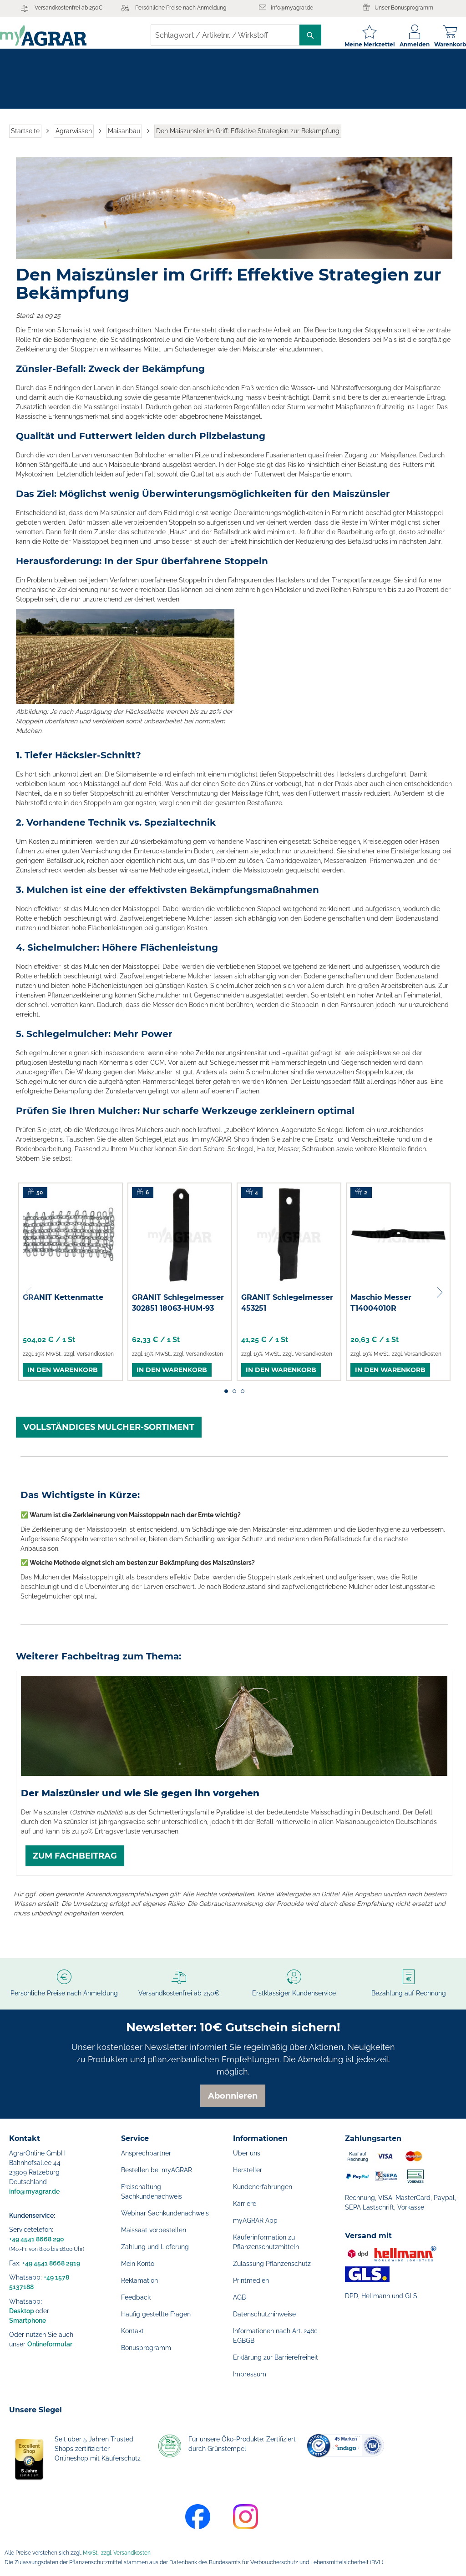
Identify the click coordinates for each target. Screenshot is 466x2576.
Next (439, 1300)
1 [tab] (226, 1398)
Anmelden (405, 44)
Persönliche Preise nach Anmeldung (180, 8)
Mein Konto (137, 2263)
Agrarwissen (74, 138)
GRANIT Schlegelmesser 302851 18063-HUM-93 (178, 1310)
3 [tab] (242, 1398)
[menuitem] (34, 71)
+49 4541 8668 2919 (51, 2263)
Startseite (25, 138)
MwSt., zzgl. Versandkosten (117, 2553)
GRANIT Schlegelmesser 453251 (287, 1310)
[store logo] (52, 35)
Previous (30, 1300)
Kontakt (132, 2331)
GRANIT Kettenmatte (63, 1304)
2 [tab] (234, 1398)
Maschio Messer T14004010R (380, 1310)
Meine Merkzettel (360, 44)
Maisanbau (124, 138)
